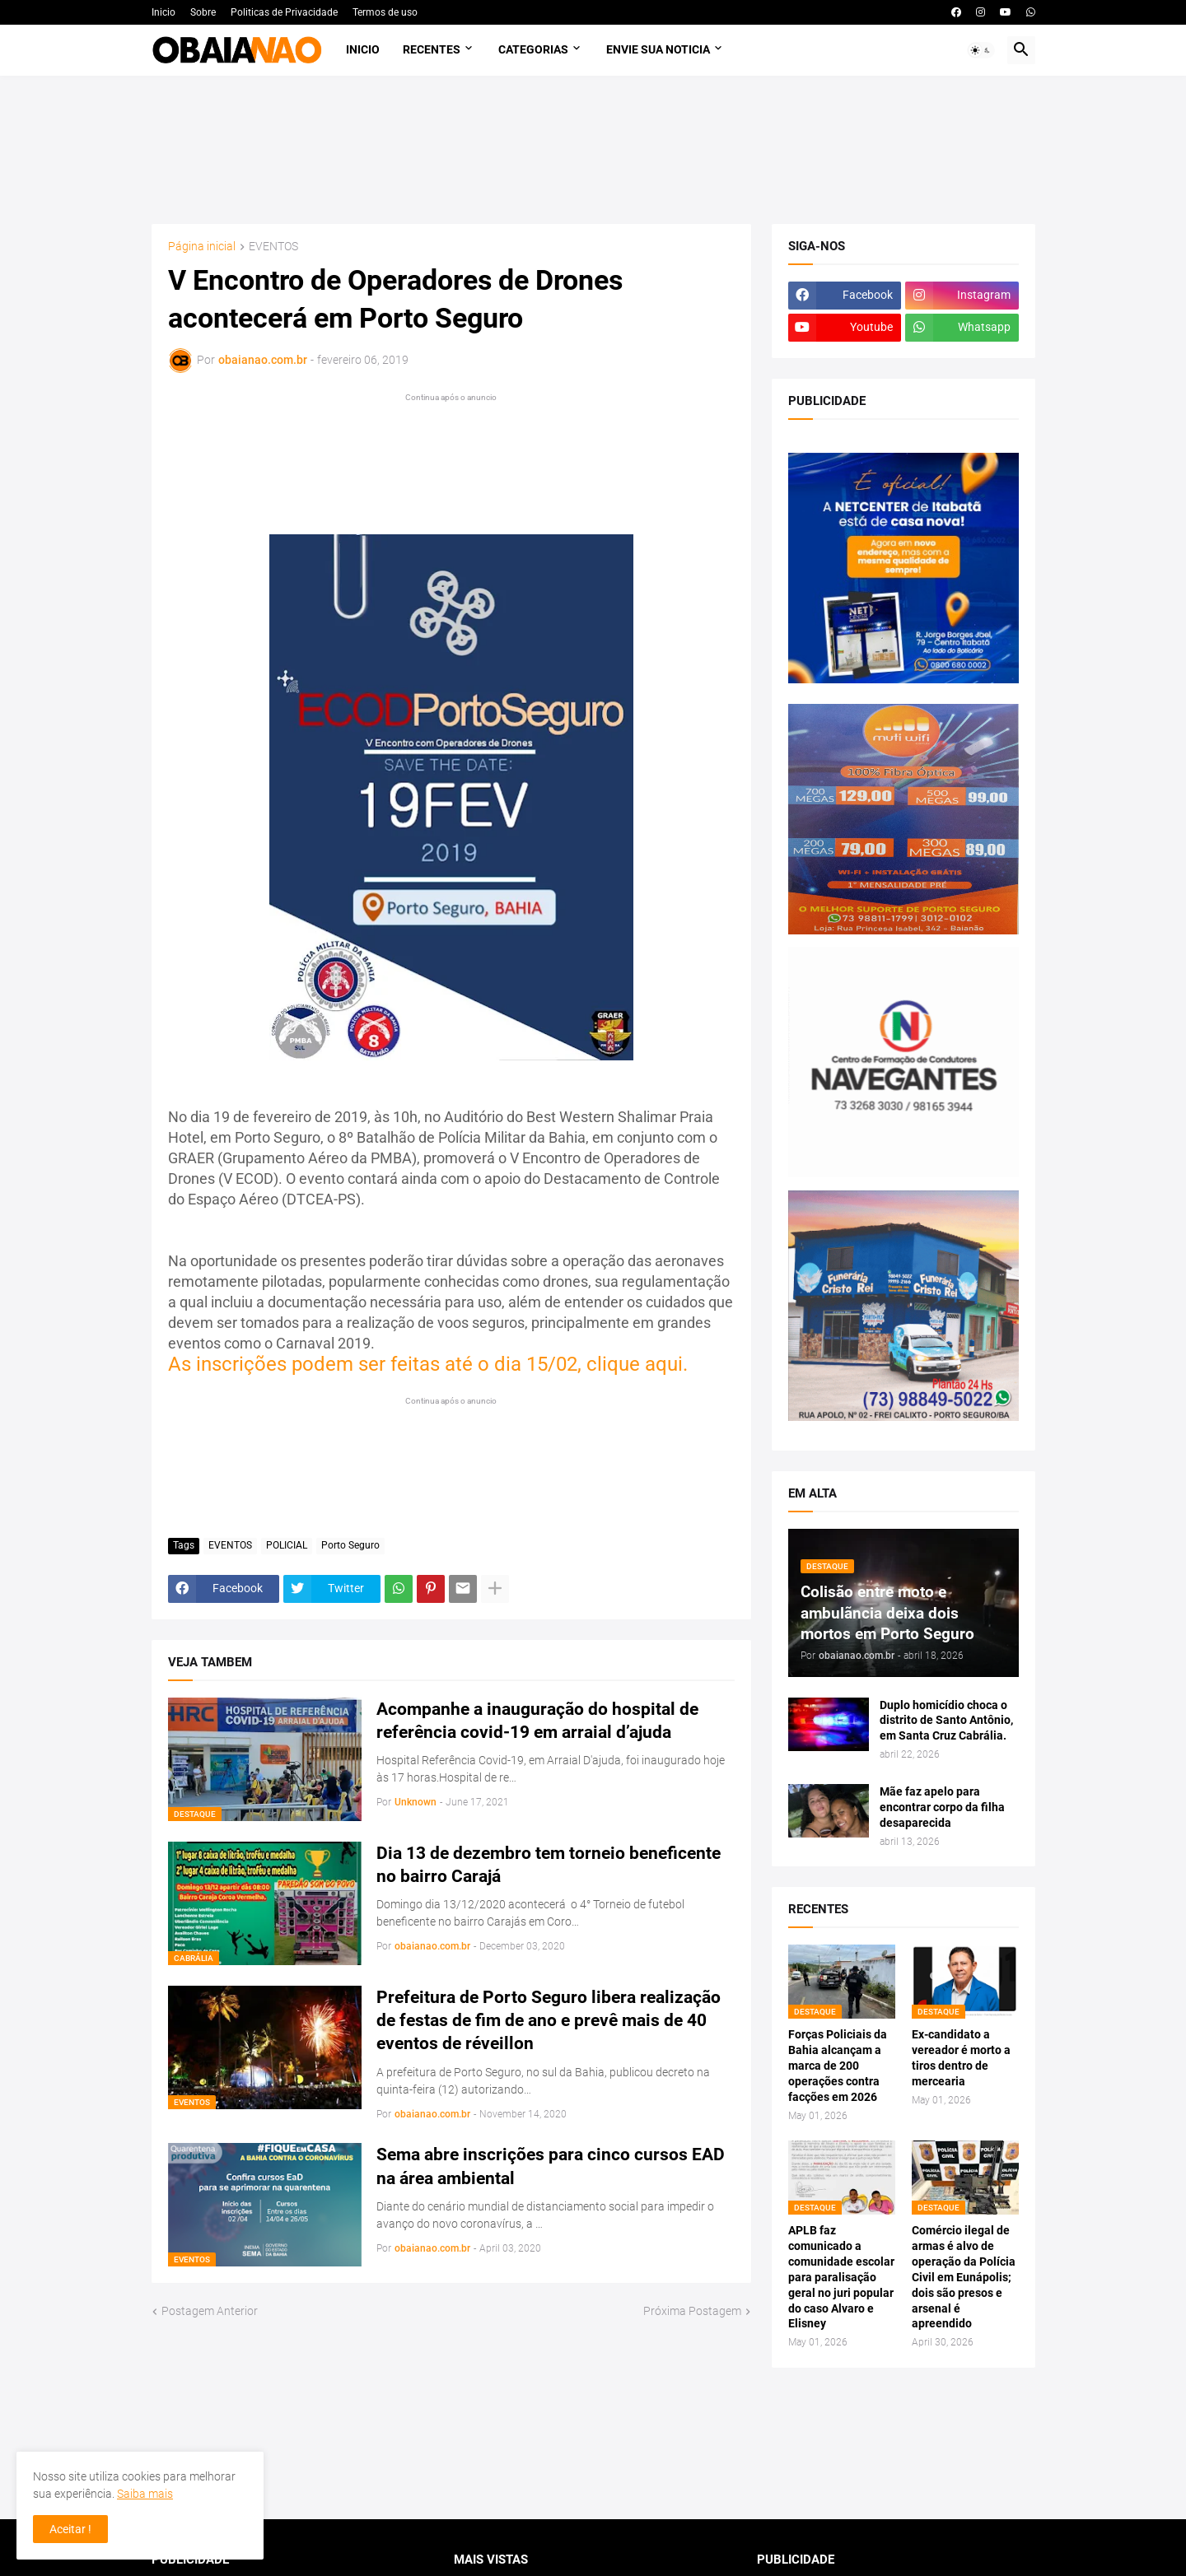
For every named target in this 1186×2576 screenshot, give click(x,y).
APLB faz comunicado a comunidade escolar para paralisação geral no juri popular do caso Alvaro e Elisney (841, 2277)
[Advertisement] (593, 149)
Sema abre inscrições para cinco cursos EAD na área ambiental (550, 2166)
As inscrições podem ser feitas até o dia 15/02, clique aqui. (428, 1364)
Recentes (431, 49)
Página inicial (202, 246)
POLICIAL (286, 1545)
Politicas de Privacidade (284, 12)
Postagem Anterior (209, 2310)
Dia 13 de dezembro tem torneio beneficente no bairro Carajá (548, 1864)
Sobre (203, 12)
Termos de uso (385, 12)
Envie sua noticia (658, 49)
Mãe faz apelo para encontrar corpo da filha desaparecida (942, 1807)
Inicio (163, 12)
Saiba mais (145, 2493)
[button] (981, 50)
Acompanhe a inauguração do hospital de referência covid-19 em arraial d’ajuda (537, 1720)
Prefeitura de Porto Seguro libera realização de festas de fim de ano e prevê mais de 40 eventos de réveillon (548, 2020)
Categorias (533, 49)
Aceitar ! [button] (70, 2529)
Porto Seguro (350, 1545)
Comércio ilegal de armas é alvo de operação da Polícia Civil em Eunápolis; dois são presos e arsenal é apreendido (964, 2277)
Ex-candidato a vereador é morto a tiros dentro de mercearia (961, 2058)
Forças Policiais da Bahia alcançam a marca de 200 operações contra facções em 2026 (837, 2065)
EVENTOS (273, 246)
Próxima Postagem (692, 2310)
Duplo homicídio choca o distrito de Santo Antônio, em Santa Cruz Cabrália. (946, 1720)
